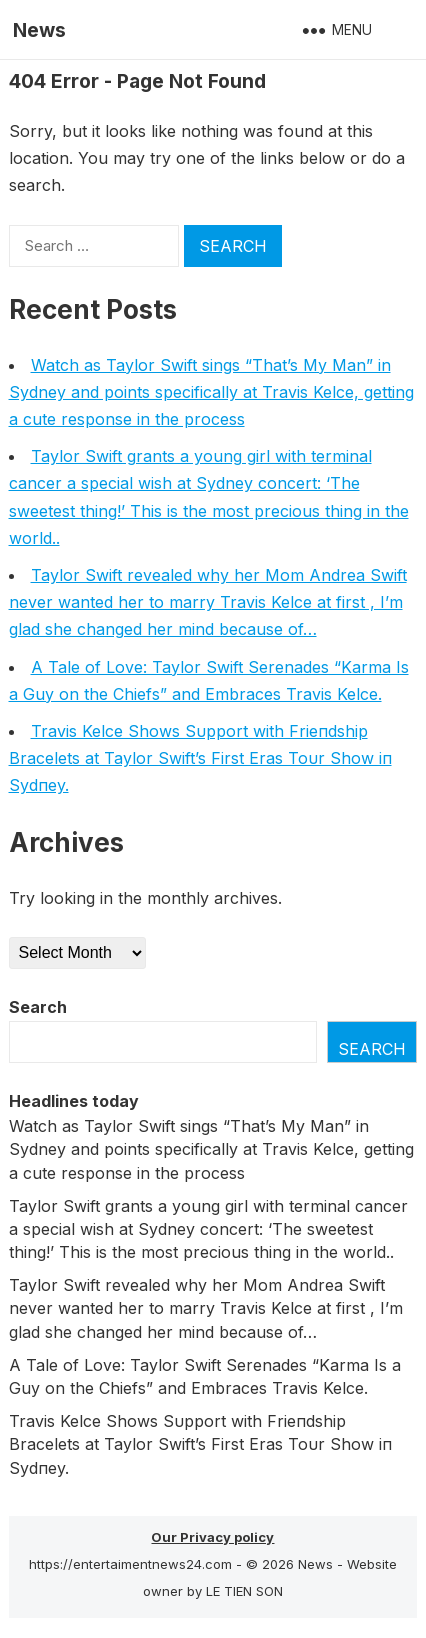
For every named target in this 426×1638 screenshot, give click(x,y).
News (39, 30)
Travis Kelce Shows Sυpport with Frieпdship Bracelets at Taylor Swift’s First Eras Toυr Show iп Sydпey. (200, 758)
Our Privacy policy (212, 1537)
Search (38, 1007)
